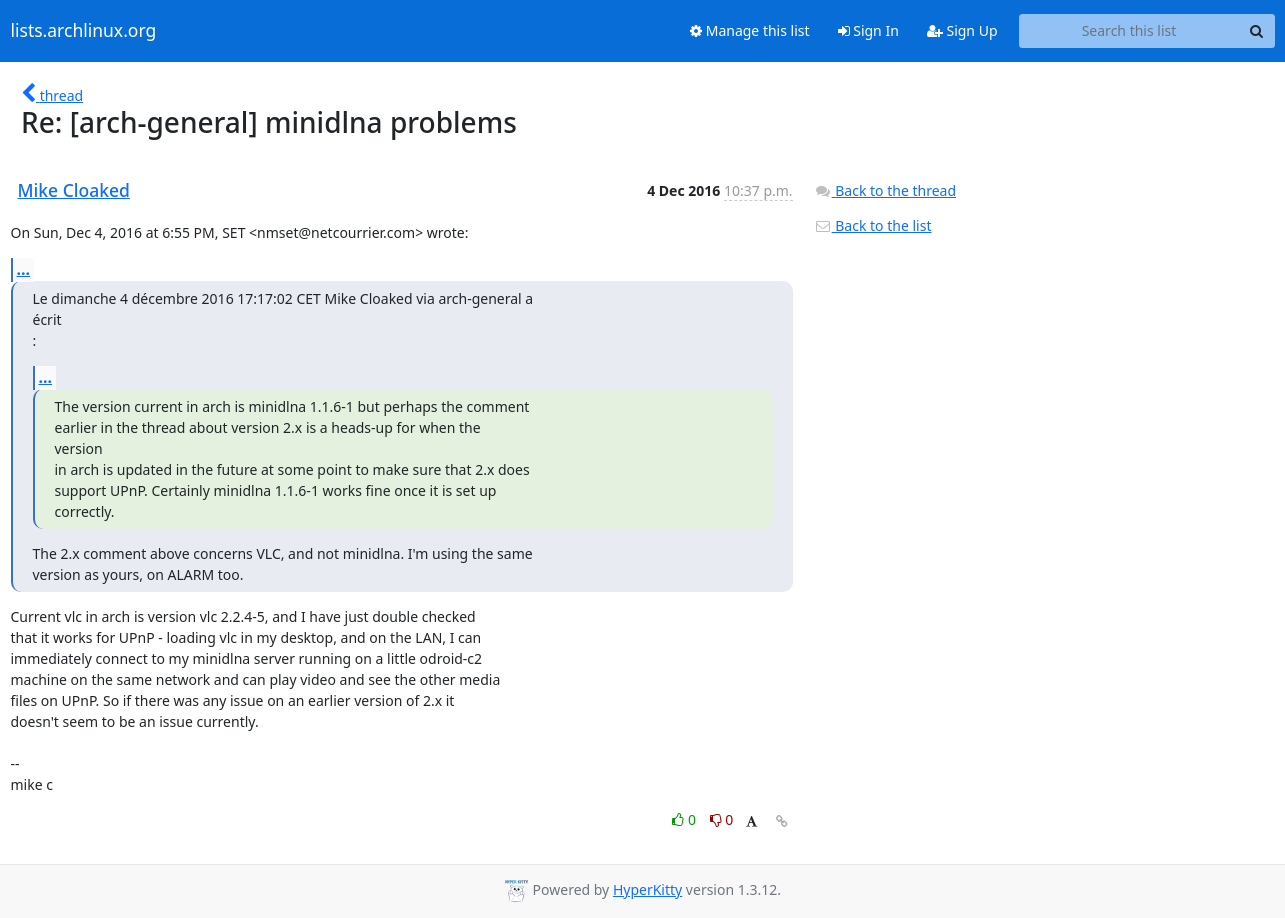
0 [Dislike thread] (722, 819)
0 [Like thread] (685, 819)
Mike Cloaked (74, 190)
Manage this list (750, 30)
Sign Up (962, 30)
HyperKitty (647, 889)
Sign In (868, 30)
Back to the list (873, 225)
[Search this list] (1129, 31)
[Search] (1257, 31)
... (24, 269)
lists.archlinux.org (84, 31)
